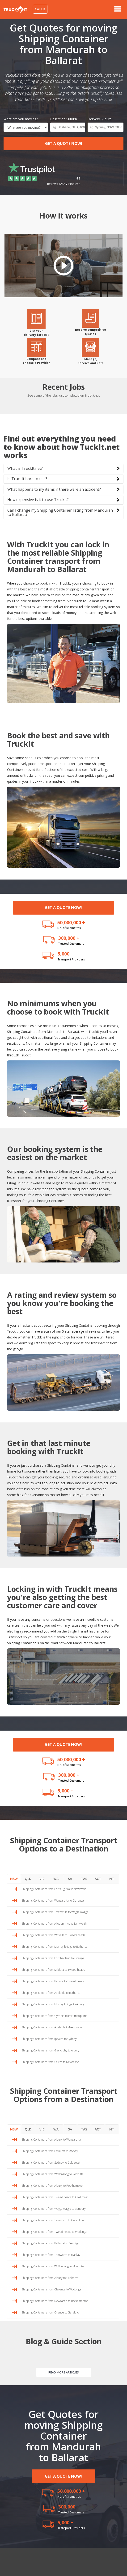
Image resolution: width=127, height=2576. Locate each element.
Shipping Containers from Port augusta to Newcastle (54, 1889)
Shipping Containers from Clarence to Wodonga (51, 2289)
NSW (14, 1878)
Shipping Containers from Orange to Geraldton (50, 2312)
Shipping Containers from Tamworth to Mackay (50, 2255)
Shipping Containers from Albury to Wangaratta (51, 2140)
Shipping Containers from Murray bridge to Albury (53, 2004)
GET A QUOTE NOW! (63, 143)
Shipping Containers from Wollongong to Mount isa (53, 2266)
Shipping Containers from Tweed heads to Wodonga (54, 2232)
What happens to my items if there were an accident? (54, 489)
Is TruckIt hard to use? (27, 478)
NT (111, 1878)
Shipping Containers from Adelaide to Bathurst (50, 1993)
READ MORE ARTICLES (63, 2372)
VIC (42, 1878)
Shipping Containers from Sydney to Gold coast (50, 2163)
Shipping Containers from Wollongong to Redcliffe (52, 2174)
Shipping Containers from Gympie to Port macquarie (54, 2016)
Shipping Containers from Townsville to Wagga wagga (54, 1912)
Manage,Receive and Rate (91, 361)
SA (70, 1878)
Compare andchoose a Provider (36, 361)
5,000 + (65, 954)
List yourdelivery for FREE (36, 333)
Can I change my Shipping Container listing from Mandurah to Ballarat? (60, 512)
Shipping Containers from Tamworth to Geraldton (52, 2220)
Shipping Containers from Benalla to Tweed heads (52, 1981)
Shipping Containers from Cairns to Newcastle (50, 2062)
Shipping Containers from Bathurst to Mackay (49, 2151)
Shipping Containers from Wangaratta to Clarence (52, 1901)
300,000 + (68, 938)
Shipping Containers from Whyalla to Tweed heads (53, 1935)
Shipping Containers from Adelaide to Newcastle (51, 2027)
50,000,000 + (71, 922)
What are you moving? (21, 119)
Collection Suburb (63, 119)
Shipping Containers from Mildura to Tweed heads (53, 1970)
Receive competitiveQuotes (90, 332)
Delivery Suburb (99, 119)
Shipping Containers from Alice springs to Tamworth (54, 1924)
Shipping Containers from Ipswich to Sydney (49, 2039)
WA (56, 1878)
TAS (84, 1878)
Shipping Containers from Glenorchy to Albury (50, 2050)
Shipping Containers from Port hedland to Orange (52, 1958)
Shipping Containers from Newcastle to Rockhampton (54, 2301)
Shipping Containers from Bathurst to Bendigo (50, 2243)
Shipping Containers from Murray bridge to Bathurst (54, 1947)
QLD (28, 1878)
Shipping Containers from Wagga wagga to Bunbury (53, 2209)
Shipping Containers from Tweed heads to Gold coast (54, 2197)
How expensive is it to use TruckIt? (38, 499)
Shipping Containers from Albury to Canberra (49, 2278)
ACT (98, 1878)
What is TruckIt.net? (25, 468)
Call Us (40, 9)
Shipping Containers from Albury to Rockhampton (52, 2186)
